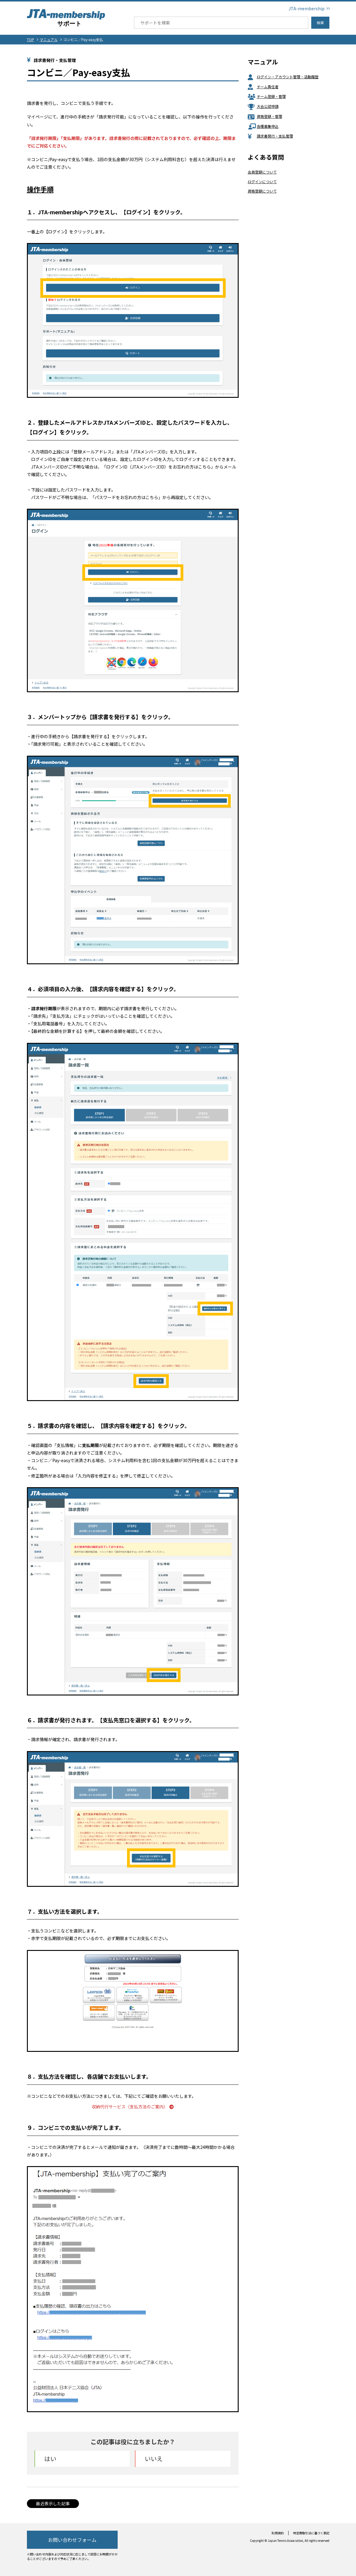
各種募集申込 (263, 126)
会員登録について (262, 171)
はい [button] (50, 2458)
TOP (30, 39)
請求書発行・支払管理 (270, 135)
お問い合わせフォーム (72, 2539)
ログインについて (262, 181)
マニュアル (49, 39)
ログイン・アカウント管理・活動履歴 (283, 76)
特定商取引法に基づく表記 (311, 2533)
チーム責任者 (263, 86)
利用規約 (278, 2533)
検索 (320, 22)
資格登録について (262, 190)
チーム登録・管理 (267, 96)
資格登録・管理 (265, 116)
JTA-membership (307, 8)
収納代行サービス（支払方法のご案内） (133, 2107)
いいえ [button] (154, 2458)
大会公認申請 (263, 106)
